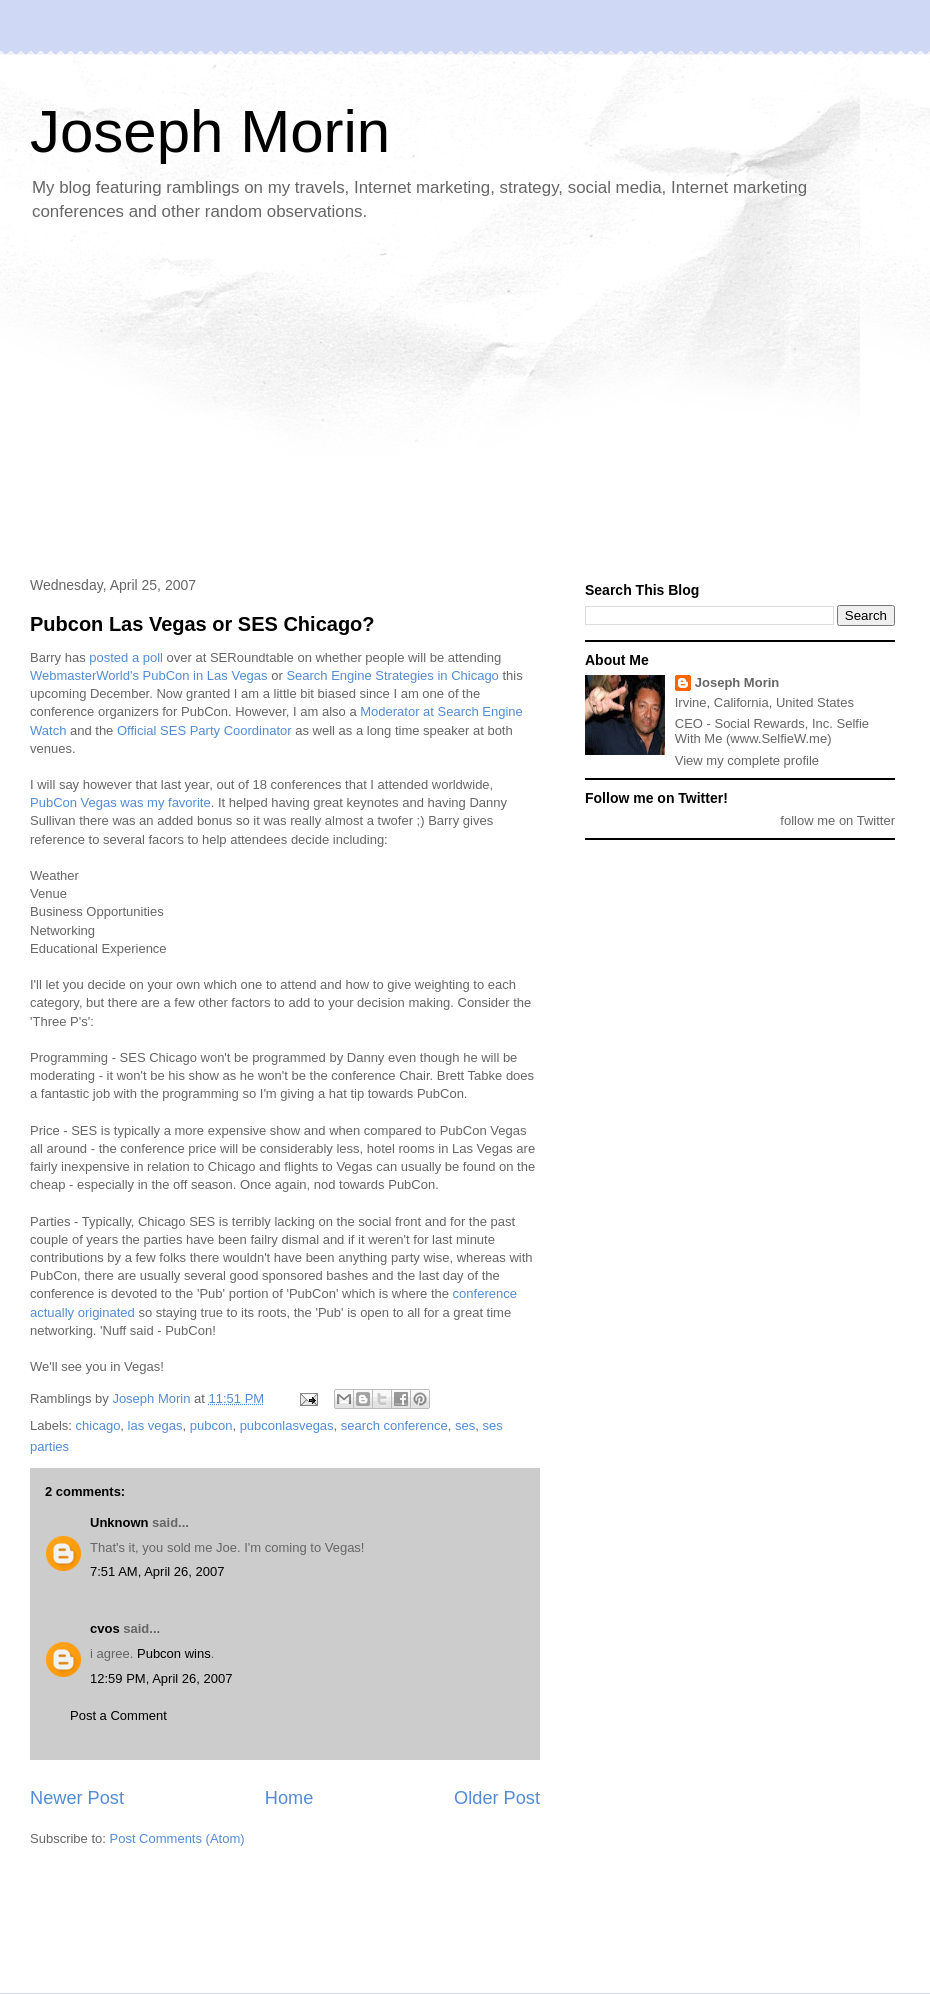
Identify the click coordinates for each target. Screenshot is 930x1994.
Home (289, 1798)
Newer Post (77, 1798)
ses (465, 1425)
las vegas (155, 1425)
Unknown (119, 1522)
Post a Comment (118, 1715)
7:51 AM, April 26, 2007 (157, 1571)
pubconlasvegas (287, 1425)
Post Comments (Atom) (177, 1838)
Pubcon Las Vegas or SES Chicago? (202, 624)
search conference (394, 1425)
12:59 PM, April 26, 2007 (161, 1678)
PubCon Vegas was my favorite (120, 802)
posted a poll (126, 657)
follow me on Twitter (837, 820)
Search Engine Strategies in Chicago (392, 675)
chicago (98, 1425)
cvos (105, 1628)
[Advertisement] (365, 401)
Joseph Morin (210, 131)
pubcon (211, 1425)
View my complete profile (747, 760)
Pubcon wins (174, 1653)
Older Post (497, 1798)
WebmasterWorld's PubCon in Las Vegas (149, 675)
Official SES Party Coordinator (204, 730)
